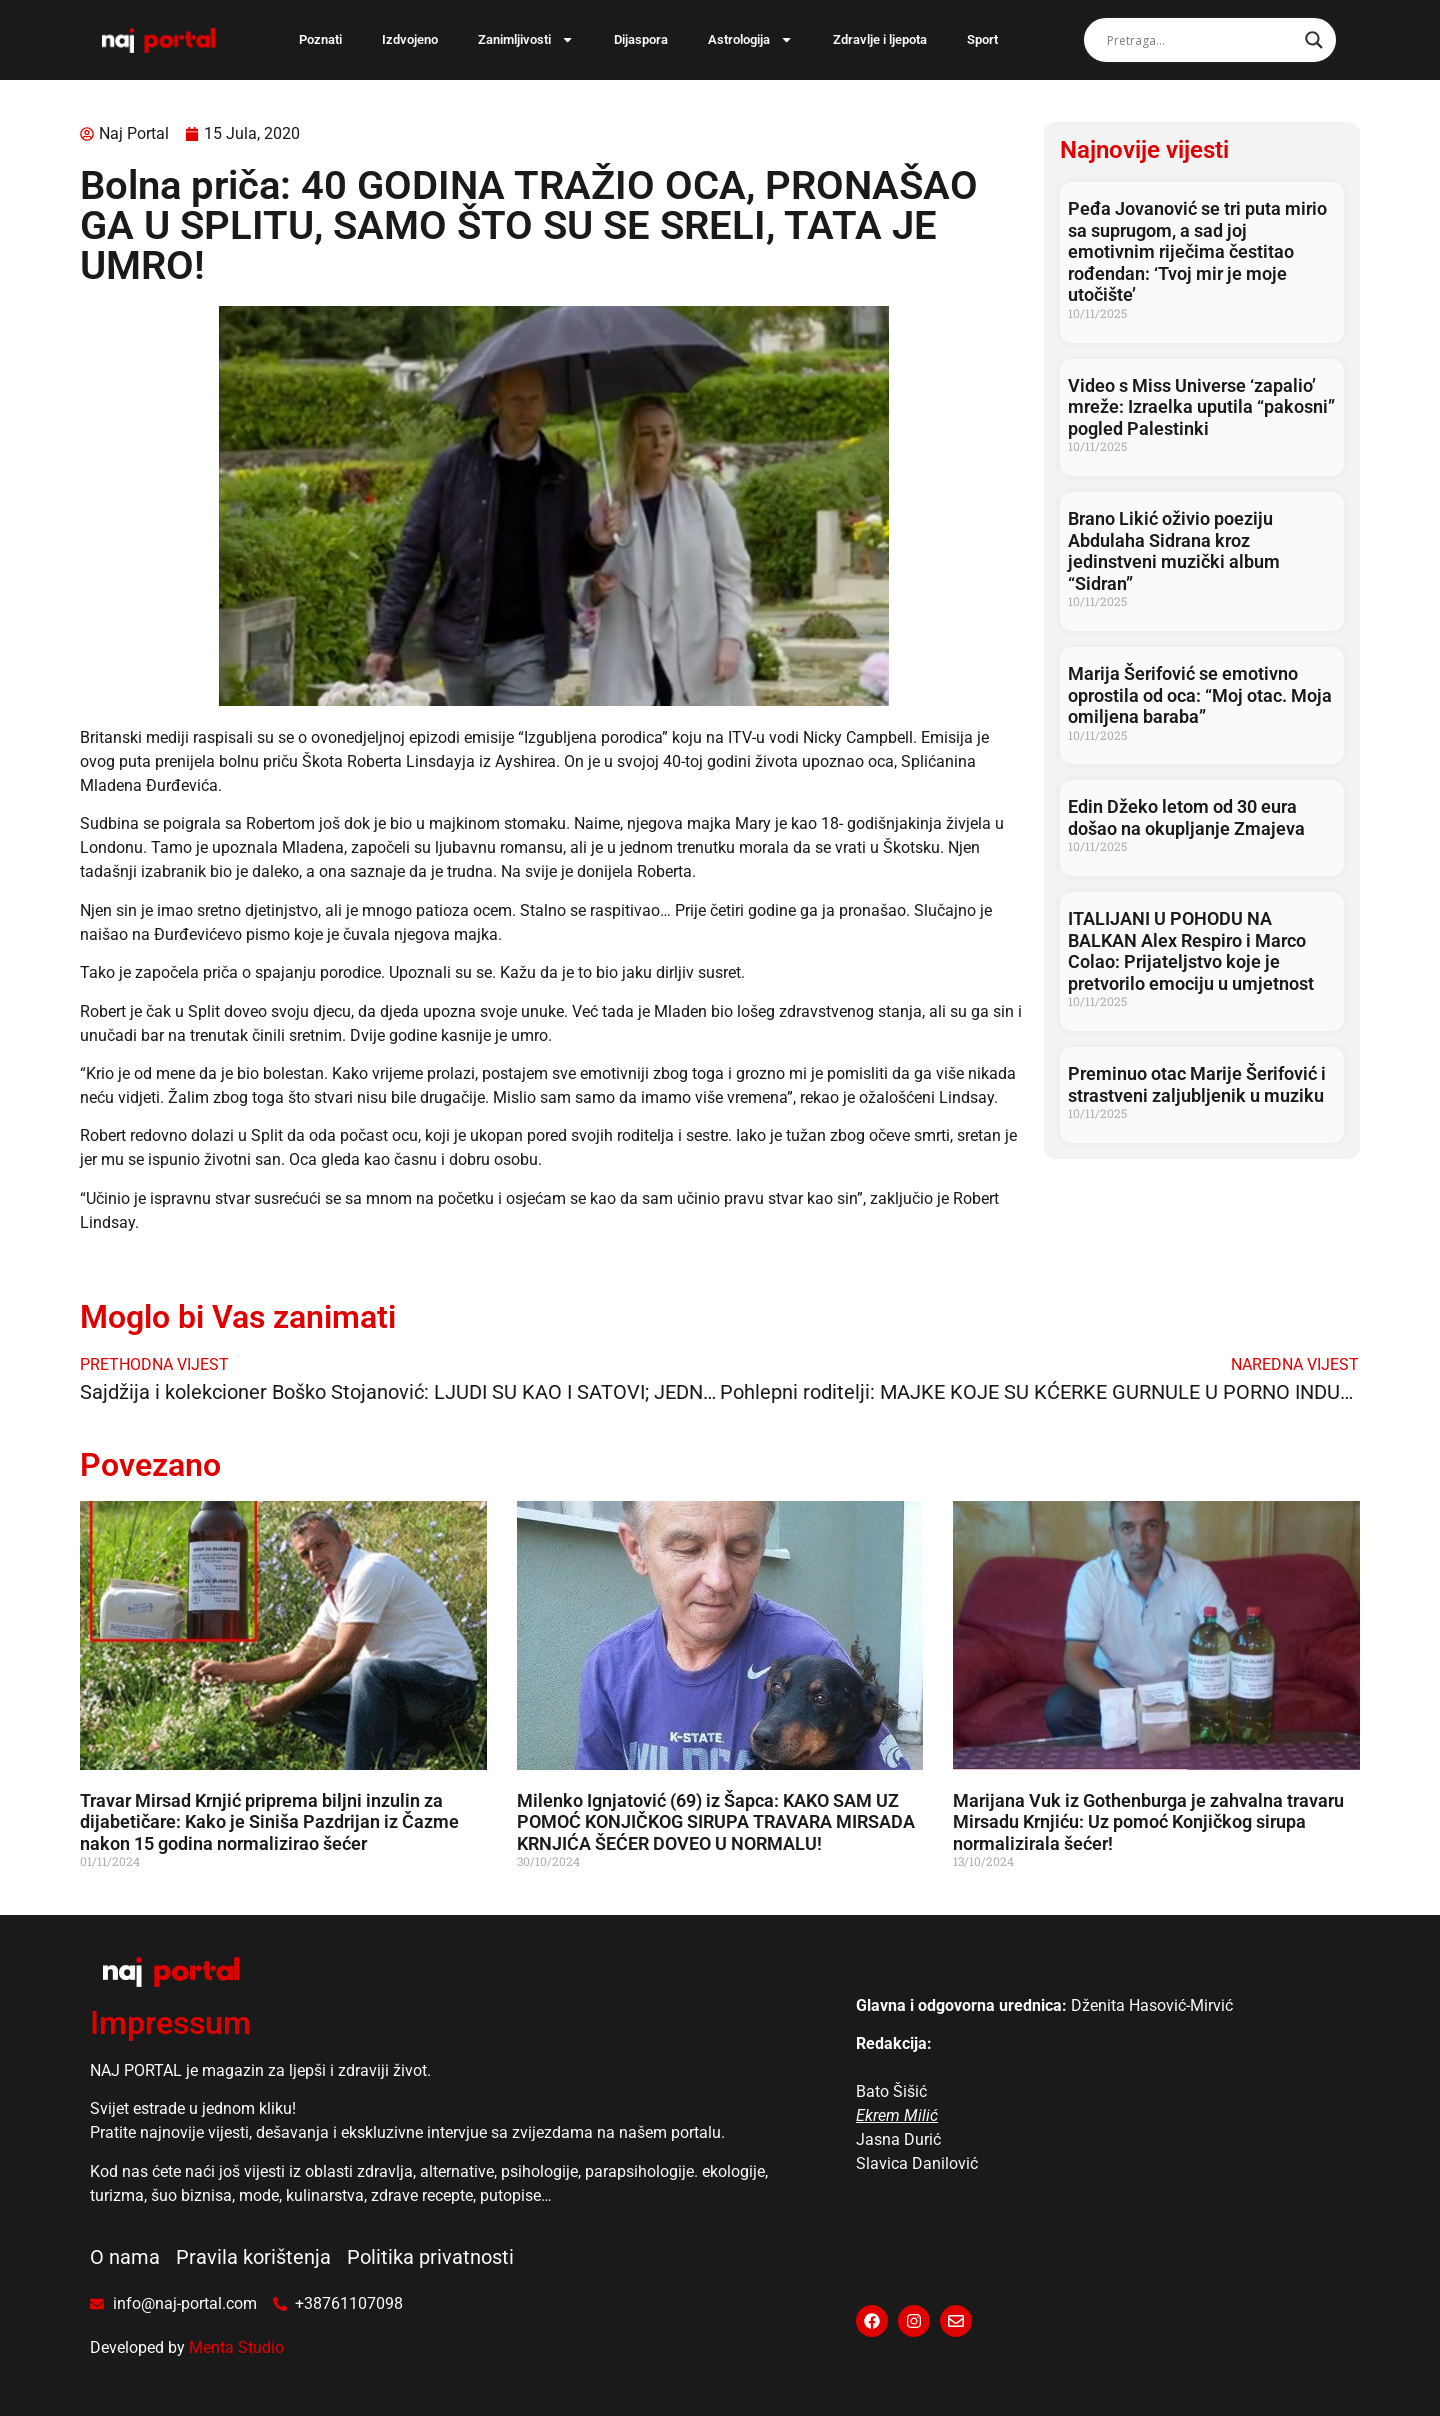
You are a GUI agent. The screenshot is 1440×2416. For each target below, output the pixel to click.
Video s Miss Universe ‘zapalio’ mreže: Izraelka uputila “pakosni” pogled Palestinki (1201, 407)
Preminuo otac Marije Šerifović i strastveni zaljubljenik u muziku (1197, 1084)
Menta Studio (236, 2347)
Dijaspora (641, 39)
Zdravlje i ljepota (880, 39)
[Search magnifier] (1314, 40)
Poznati (320, 39)
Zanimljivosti (526, 39)
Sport (982, 39)
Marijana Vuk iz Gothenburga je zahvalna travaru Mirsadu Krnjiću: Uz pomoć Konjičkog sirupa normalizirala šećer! (1148, 1822)
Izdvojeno (410, 39)
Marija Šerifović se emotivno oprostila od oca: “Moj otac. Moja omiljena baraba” (1200, 695)
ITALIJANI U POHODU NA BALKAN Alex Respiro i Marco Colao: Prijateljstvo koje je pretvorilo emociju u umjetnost (1191, 951)
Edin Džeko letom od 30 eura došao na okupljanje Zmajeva (1186, 817)
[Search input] (1201, 40)
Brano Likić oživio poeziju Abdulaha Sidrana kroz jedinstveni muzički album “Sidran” (1174, 551)
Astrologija (750, 39)
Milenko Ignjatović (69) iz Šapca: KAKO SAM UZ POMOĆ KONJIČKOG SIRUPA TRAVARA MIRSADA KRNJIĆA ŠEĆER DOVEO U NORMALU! (716, 1822)
